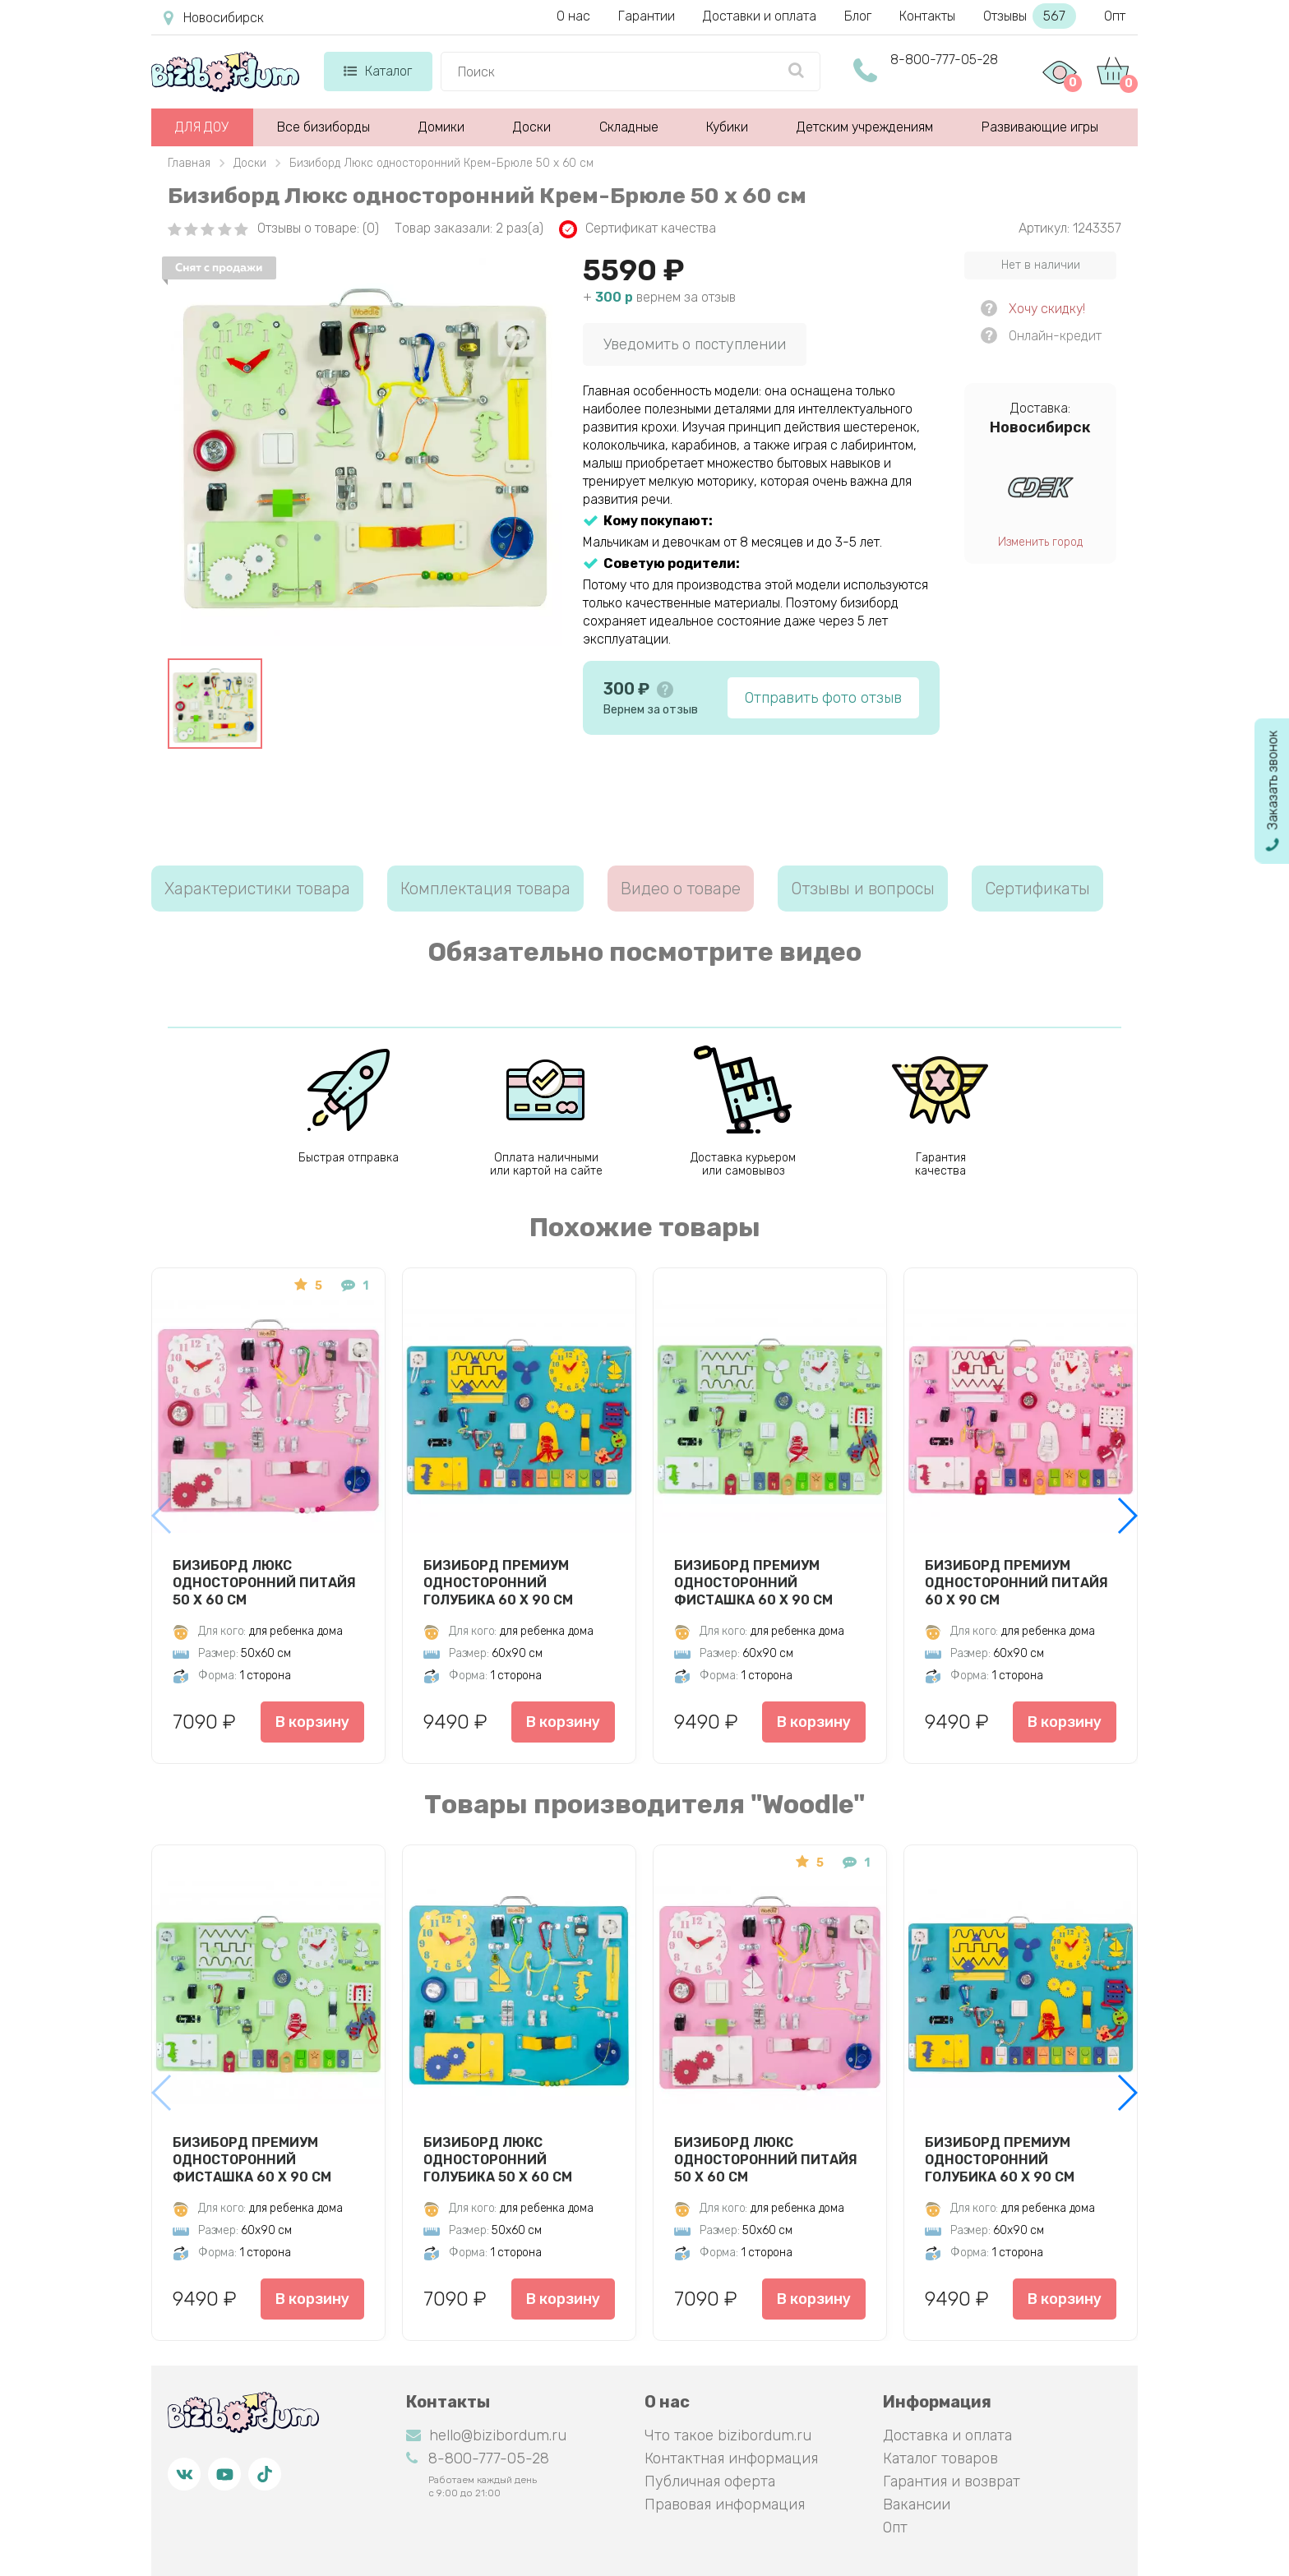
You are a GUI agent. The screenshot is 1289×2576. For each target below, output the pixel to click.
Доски (532, 127)
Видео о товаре (681, 888)
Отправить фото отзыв (823, 698)
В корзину (312, 1722)
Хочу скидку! (1047, 308)
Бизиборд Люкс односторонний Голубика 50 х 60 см (497, 2159)
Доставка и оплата (947, 2435)
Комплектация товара (485, 888)
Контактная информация (731, 2458)
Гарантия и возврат (951, 2481)
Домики (441, 127)
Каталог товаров (940, 2458)
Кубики (727, 127)
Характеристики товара (257, 888)
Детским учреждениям (865, 127)
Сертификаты (1037, 888)
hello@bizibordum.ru (486, 2435)
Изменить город (1040, 542)
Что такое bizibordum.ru (727, 2435)
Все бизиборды (323, 127)
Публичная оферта (709, 2481)
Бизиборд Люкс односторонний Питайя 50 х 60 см (264, 1582)
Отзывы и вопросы (863, 888)
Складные (628, 127)
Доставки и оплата (759, 16)
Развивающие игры (1040, 127)
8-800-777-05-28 (944, 59)
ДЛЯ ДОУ (202, 127)
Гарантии (646, 16)
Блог (857, 16)
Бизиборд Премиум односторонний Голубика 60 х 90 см (498, 1582)
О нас (573, 16)
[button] (1127, 1516)
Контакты (927, 16)
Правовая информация (724, 2504)
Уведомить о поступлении (694, 344)
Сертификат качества (637, 229)
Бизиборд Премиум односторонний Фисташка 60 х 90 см (753, 1582)
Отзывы (1029, 16)
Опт (1114, 16)
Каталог (378, 71)
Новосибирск (214, 18)
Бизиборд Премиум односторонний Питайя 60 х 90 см (1016, 1582)
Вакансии (916, 2504)
